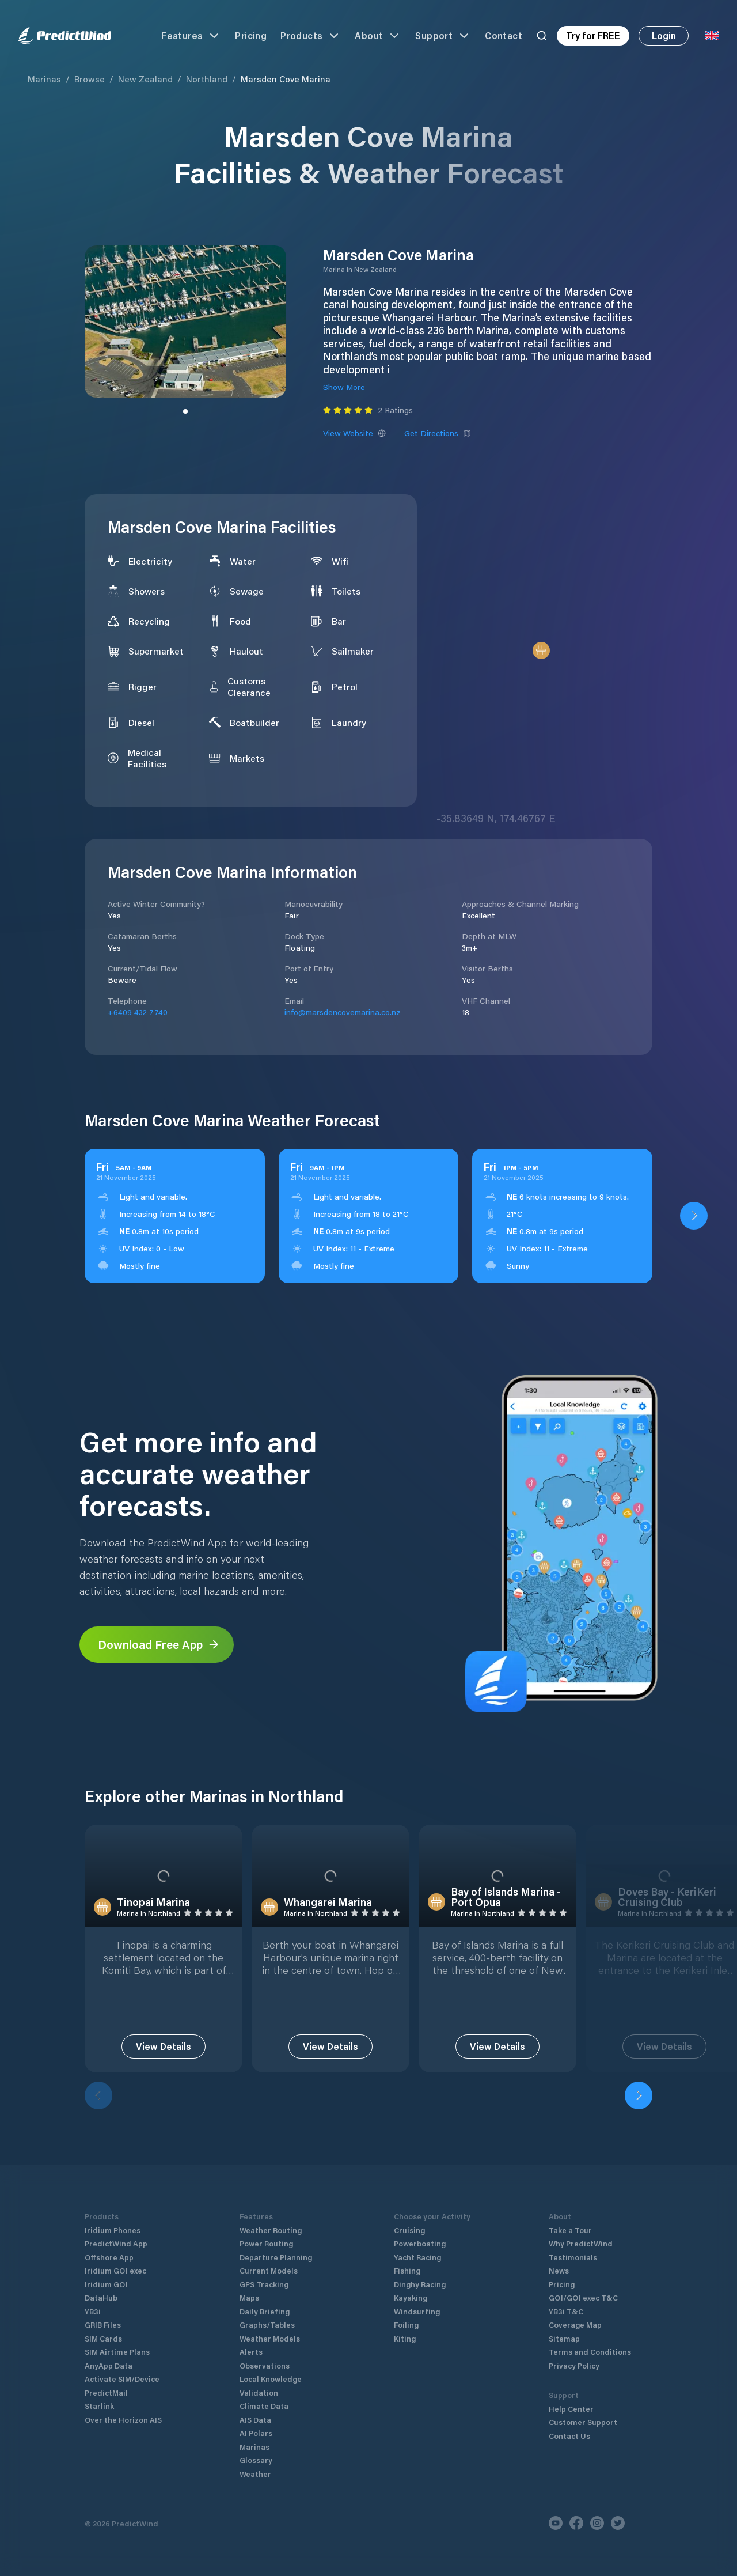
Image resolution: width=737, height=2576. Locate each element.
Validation (259, 2392)
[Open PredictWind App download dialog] (694, 1216)
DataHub (101, 2297)
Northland (206, 79)
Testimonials (573, 2257)
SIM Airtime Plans (117, 2351)
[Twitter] (618, 2523)
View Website (354, 433)
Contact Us (569, 2436)
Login (664, 35)
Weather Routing (271, 2230)
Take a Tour (570, 2230)
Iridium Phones (112, 2230)
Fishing (407, 2270)
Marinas (44, 79)
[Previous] (98, 2095)
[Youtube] (556, 2523)
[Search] (542, 35)
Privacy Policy (574, 2365)
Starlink (99, 2406)
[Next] (638, 2095)
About (378, 36)
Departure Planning (276, 2257)
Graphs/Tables (267, 2324)
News (559, 2270)
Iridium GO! (106, 2284)
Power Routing (266, 2243)
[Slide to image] (185, 411)
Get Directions (437, 433)
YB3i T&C (566, 2311)
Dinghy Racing (420, 2284)
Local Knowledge (271, 2379)
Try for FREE (593, 35)
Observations (265, 2365)
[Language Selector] (711, 36)
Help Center (571, 2409)
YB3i (93, 2311)
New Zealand (145, 79)
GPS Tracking (264, 2284)
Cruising (409, 2230)
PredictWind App (116, 2243)
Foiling (406, 2324)
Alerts (251, 2351)
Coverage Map (575, 2324)
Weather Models (270, 2338)
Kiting (405, 2338)
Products (310, 36)
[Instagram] (597, 2523)
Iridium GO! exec (115, 2270)
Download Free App (159, 1644)
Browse (89, 79)
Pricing (251, 35)
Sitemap (564, 2338)
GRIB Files (103, 2324)
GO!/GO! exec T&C (583, 2297)
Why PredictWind (581, 2243)
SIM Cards (103, 2338)
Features (191, 36)
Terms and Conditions (590, 2351)
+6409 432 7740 (138, 1012)
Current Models (269, 2270)
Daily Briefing (265, 2311)
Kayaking (410, 2297)
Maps (249, 2297)
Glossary (256, 2460)
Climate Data (264, 2406)
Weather (255, 2474)
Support (443, 36)
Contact (503, 35)
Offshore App (109, 2257)
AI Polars (256, 2433)
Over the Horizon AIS (123, 2419)
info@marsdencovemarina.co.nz (342, 1012)
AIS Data (255, 2419)
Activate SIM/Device (122, 2379)
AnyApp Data (108, 2365)
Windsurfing (417, 2311)
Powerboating (420, 2243)
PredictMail (106, 2392)
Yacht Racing (417, 2257)
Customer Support (583, 2422)
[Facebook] (576, 2523)
